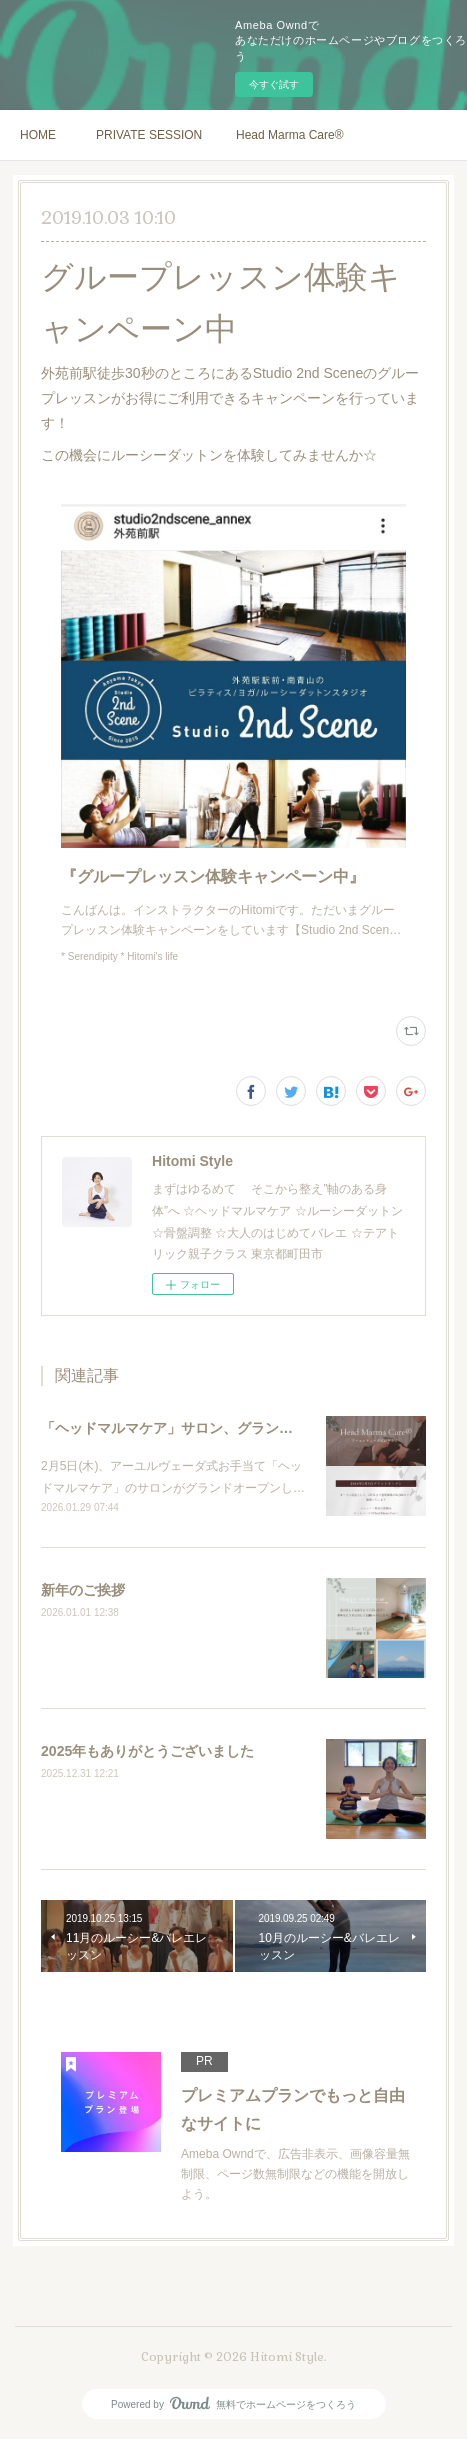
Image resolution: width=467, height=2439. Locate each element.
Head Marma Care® (290, 135)
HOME (38, 135)
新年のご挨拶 (83, 1590)
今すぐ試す (274, 84)
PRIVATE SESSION (149, 135)
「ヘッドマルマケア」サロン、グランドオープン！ (202, 1428)
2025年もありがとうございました (147, 1751)
